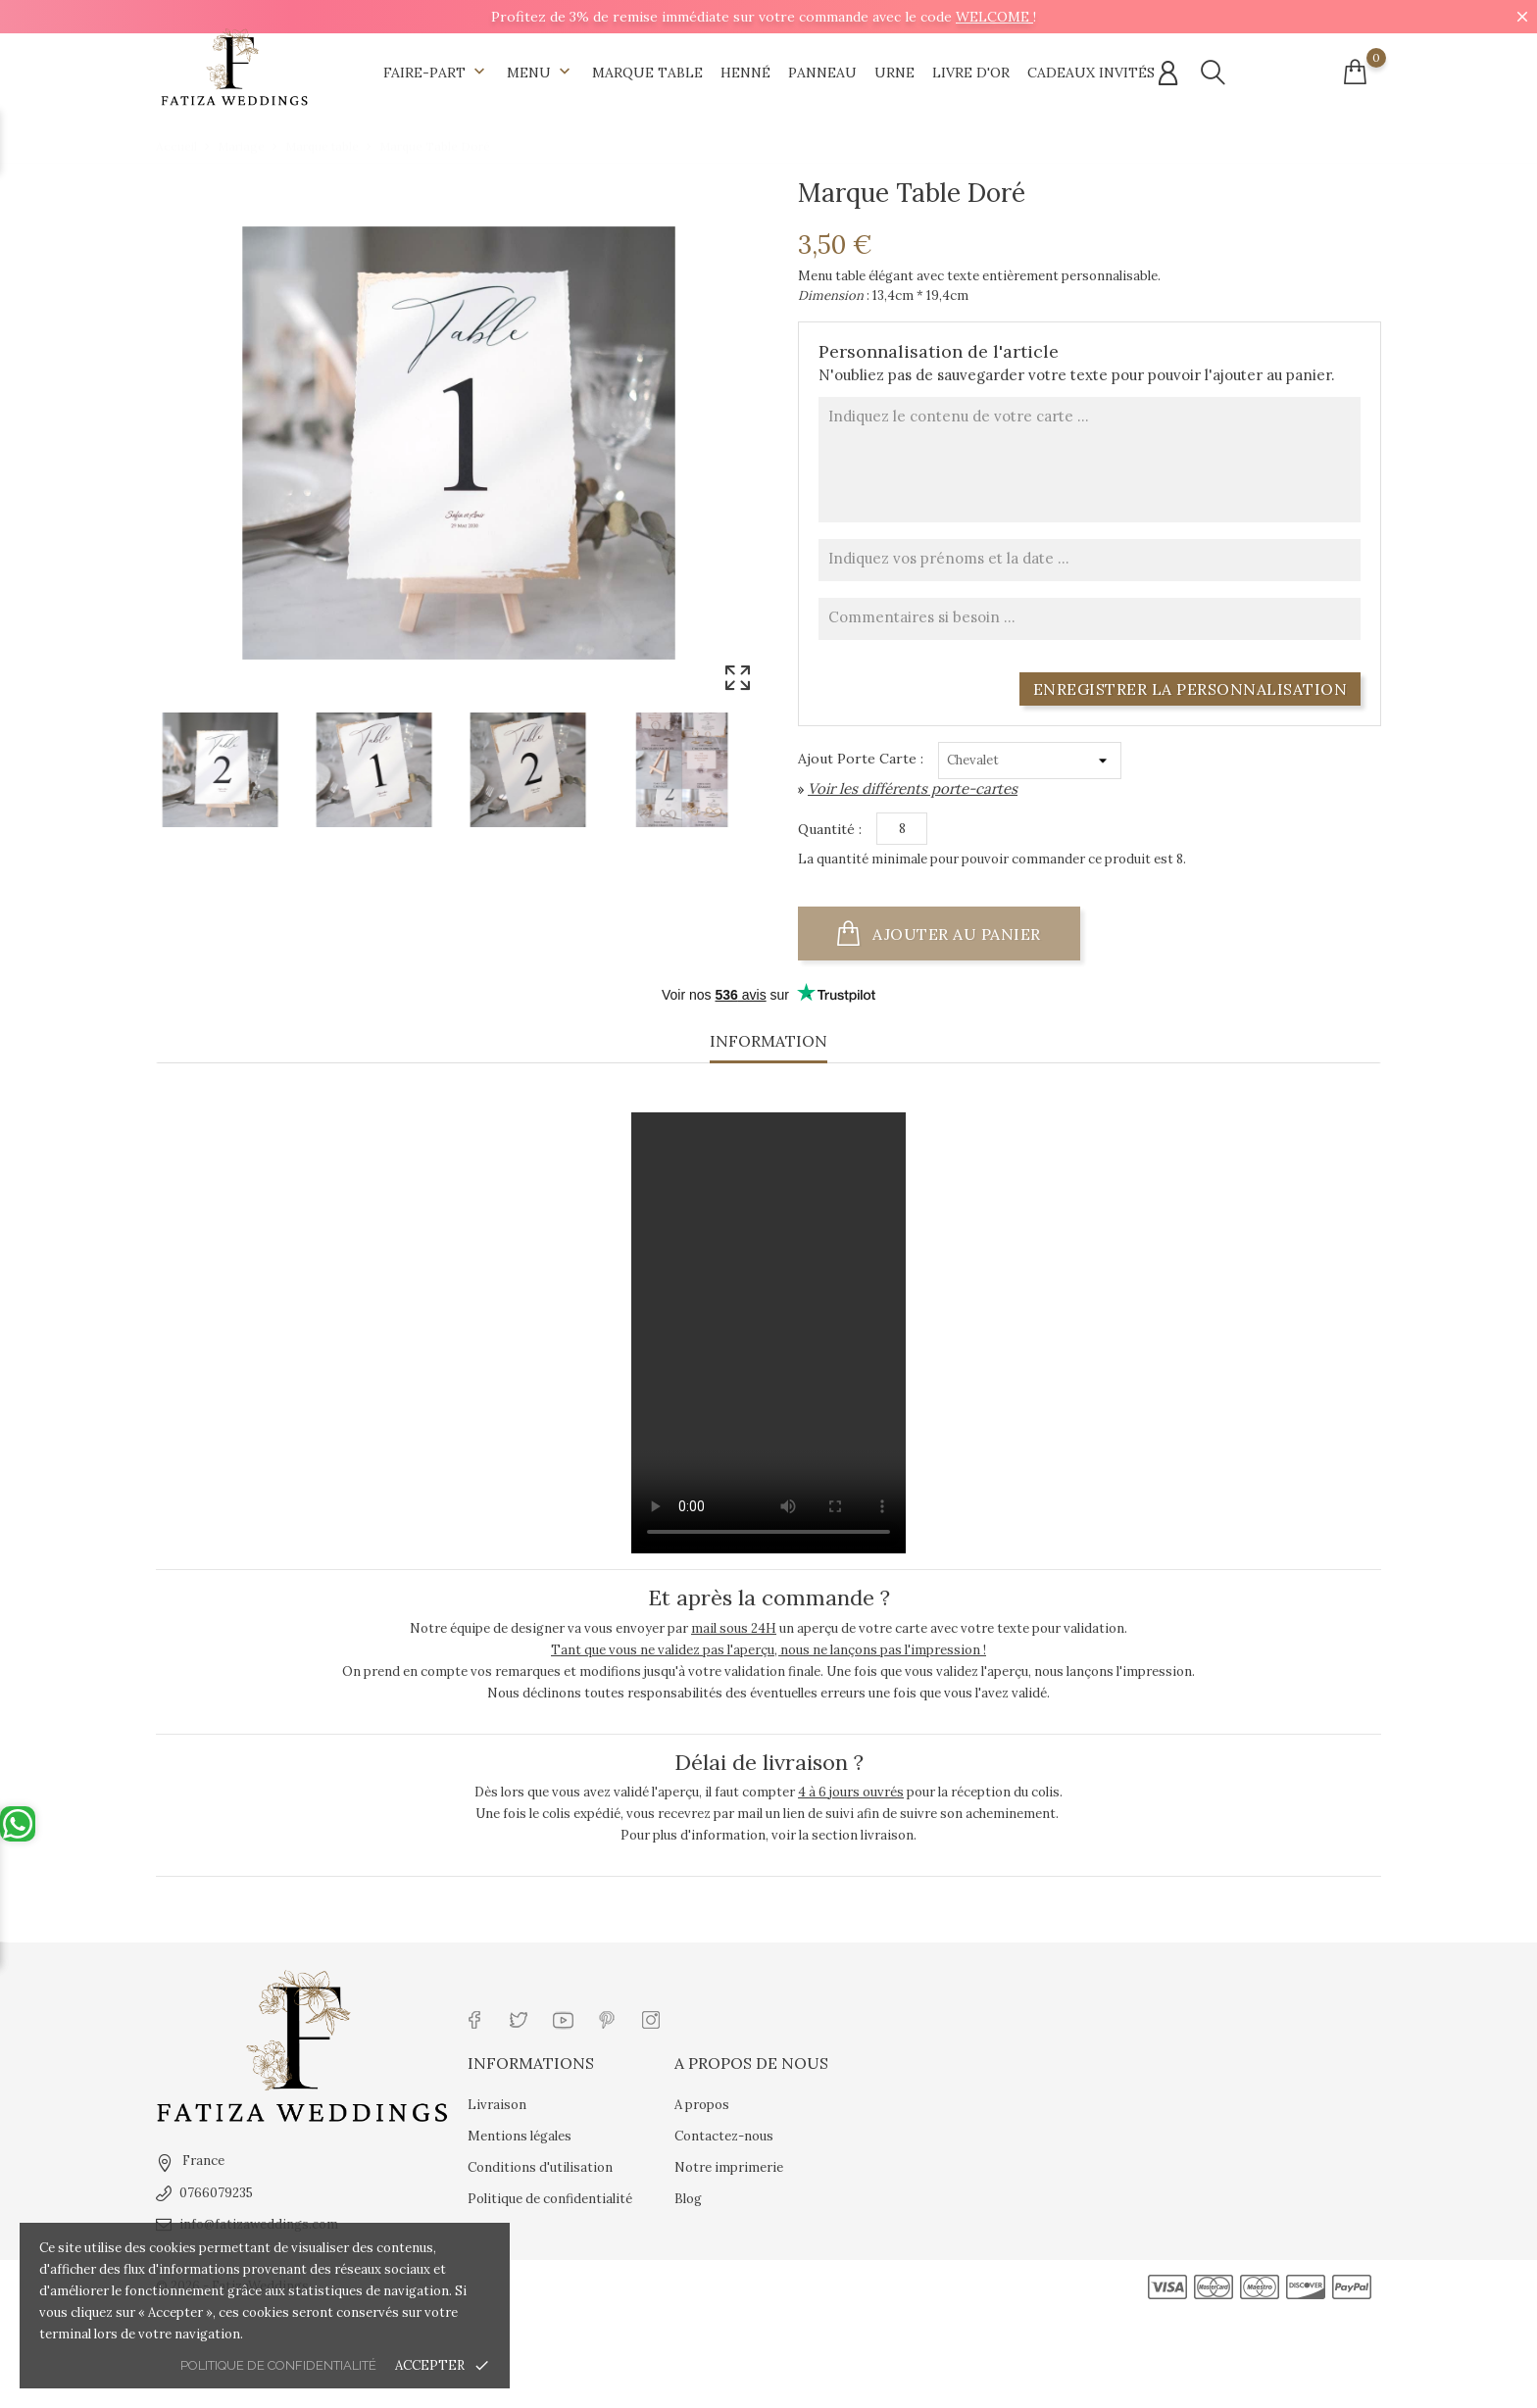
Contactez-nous (723, 2136)
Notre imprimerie (728, 2167)
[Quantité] (901, 828)
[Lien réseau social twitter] (519, 2018)
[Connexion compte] (1168, 73)
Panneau (822, 72)
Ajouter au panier (956, 934)
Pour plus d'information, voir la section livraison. (768, 1835)
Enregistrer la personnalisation (1190, 689)
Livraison (497, 2104)
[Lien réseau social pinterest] (607, 2018)
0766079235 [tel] (216, 2193)
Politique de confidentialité (278, 2365)
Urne (894, 72)
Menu (540, 72)
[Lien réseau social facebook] (475, 2018)
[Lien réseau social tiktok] (695, 2018)
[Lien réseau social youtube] (563, 2018)
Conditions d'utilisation (540, 2167)
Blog (688, 2198)
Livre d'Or (971, 72)
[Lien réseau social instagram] (651, 2018)
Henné (745, 72)
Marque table (647, 72)
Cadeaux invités (1091, 72)
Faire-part (436, 72)
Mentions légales (519, 2136)
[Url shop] (234, 68)
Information (768, 1041)
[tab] (768, 1046)
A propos (701, 2104)
